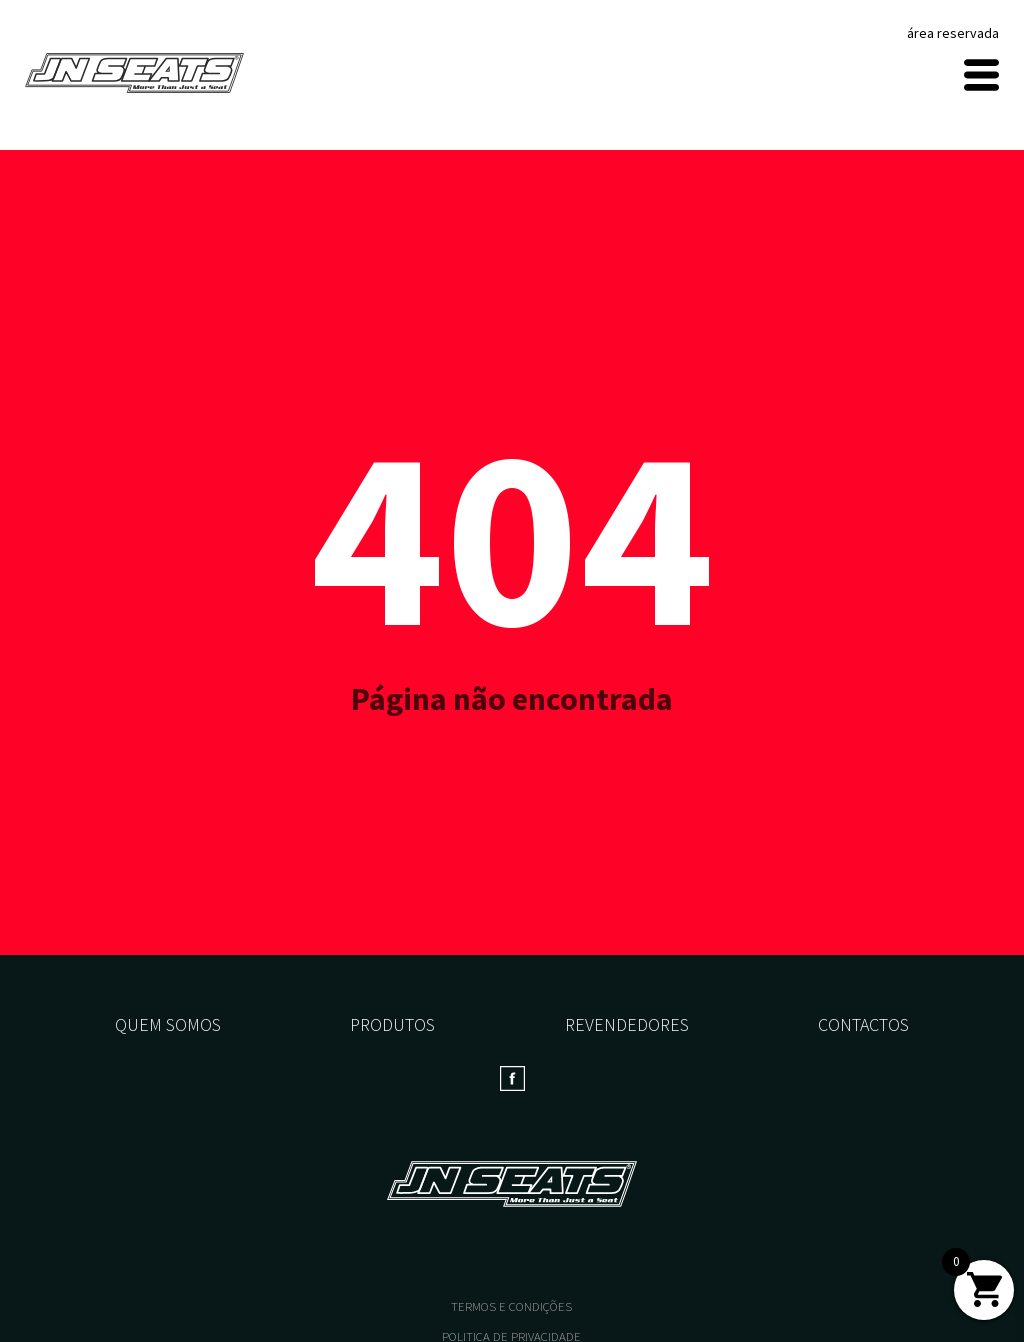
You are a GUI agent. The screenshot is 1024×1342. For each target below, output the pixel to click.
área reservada (953, 33)
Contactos (863, 1024)
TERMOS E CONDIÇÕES (511, 1306)
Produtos (392, 1024)
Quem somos (168, 1024)
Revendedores (627, 1024)
